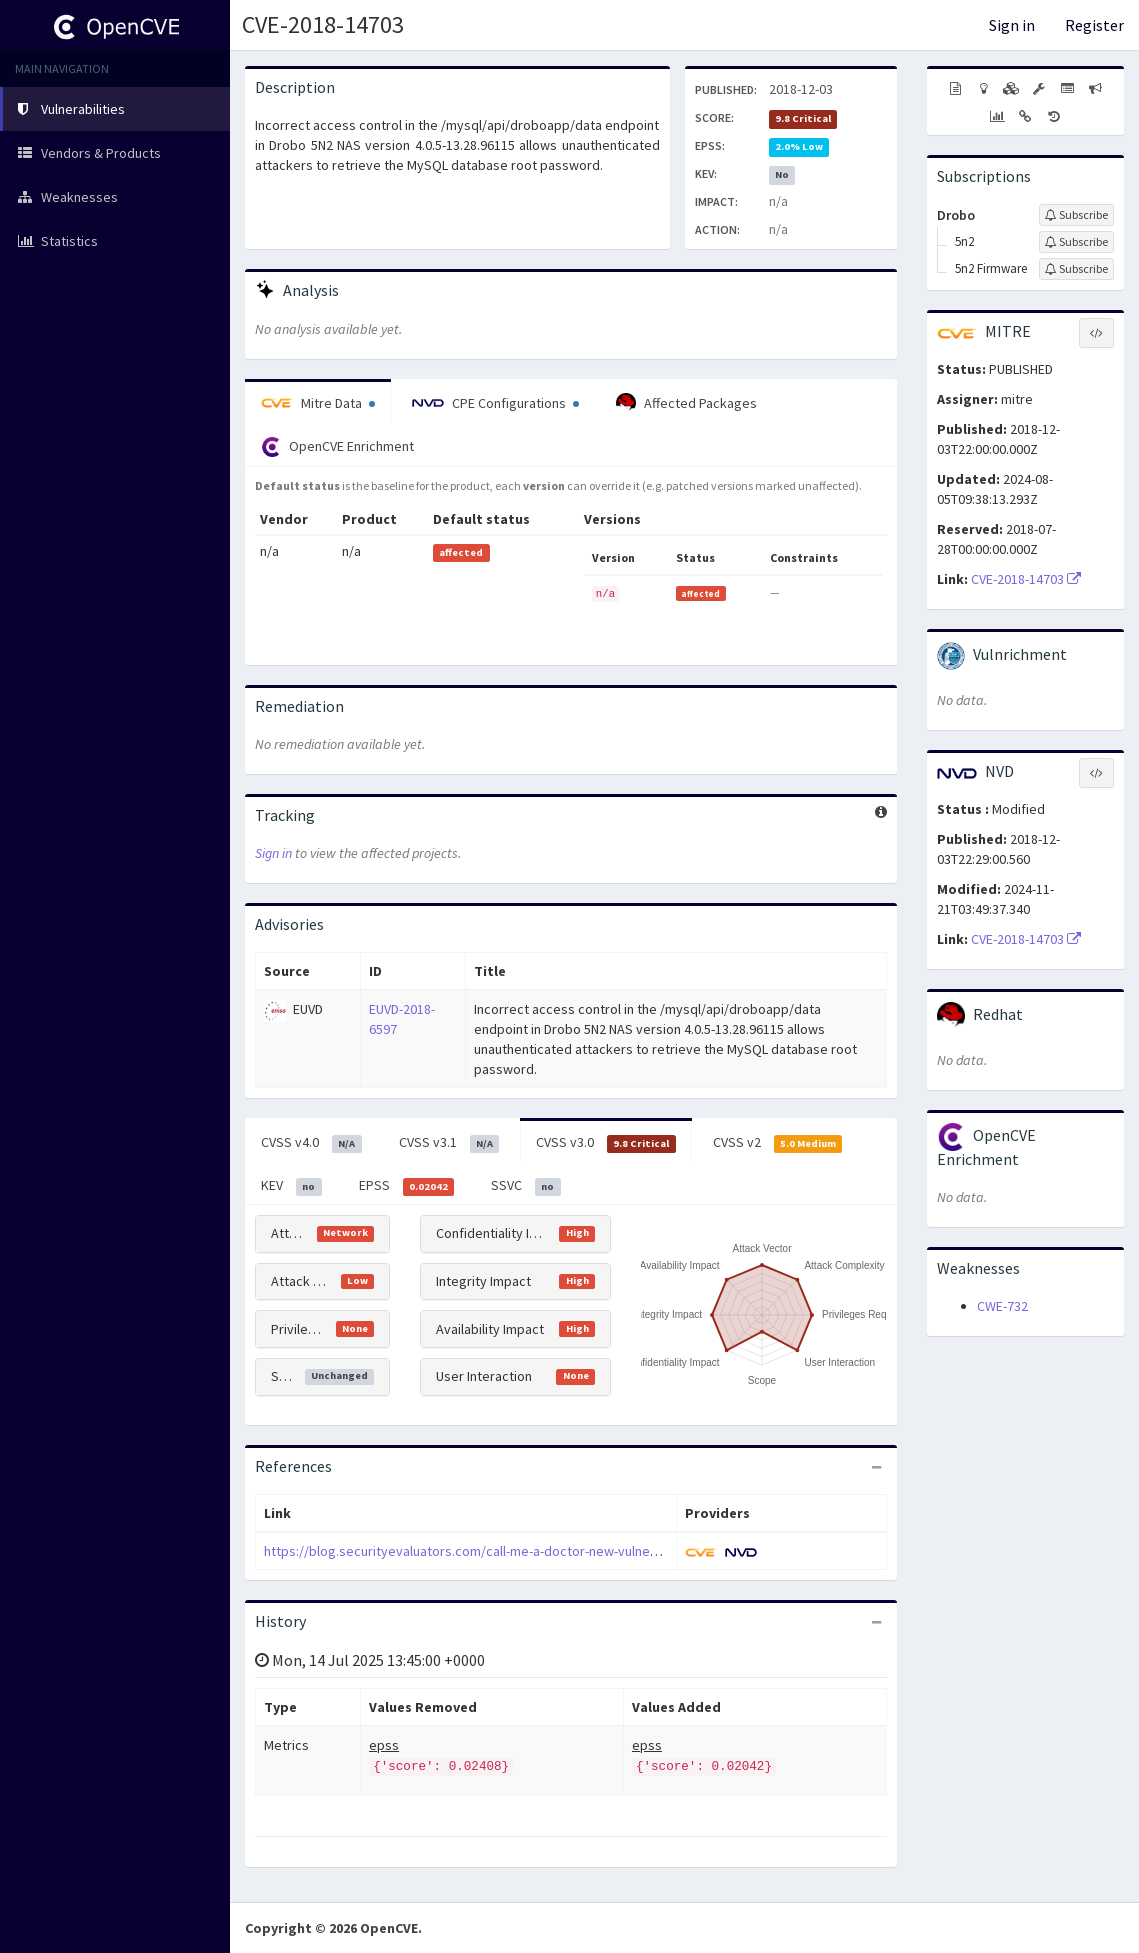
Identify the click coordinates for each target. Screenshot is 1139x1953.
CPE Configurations (495, 403)
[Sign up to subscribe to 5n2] (1076, 242)
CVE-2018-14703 (323, 24)
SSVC (526, 1186)
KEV (291, 1186)
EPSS (407, 1186)
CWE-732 (1002, 1306)
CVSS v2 (778, 1143)
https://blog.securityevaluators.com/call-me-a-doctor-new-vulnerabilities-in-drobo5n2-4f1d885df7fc (563, 1551)
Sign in (1012, 25)
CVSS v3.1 (449, 1143)
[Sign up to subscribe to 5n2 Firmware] (1076, 269)
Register (1094, 25)
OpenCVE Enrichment (337, 447)
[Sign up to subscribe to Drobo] (1076, 215)
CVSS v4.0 (311, 1143)
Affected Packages (686, 403)
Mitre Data (318, 403)
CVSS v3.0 (606, 1143)
